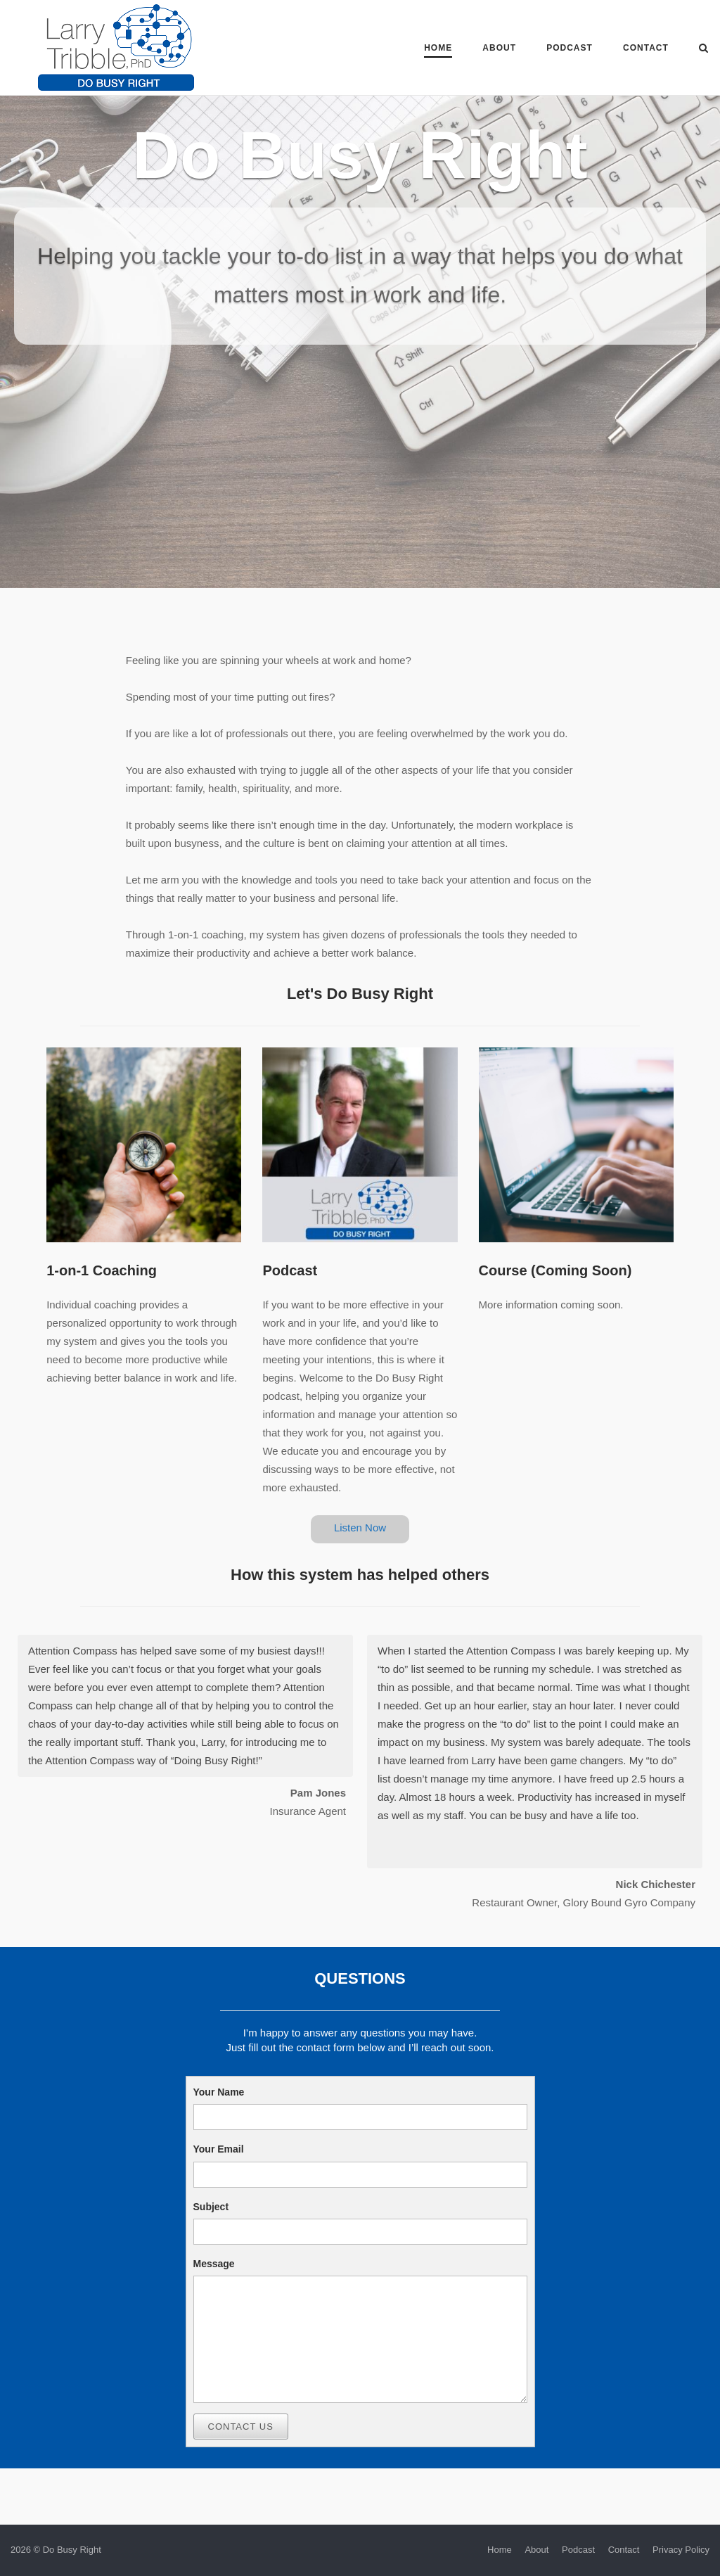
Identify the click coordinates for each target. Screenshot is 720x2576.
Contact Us (241, 2426)
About (499, 48)
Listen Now (360, 1528)
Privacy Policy (680, 2549)
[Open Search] (703, 49)
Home (438, 48)
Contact (646, 48)
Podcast (569, 48)
